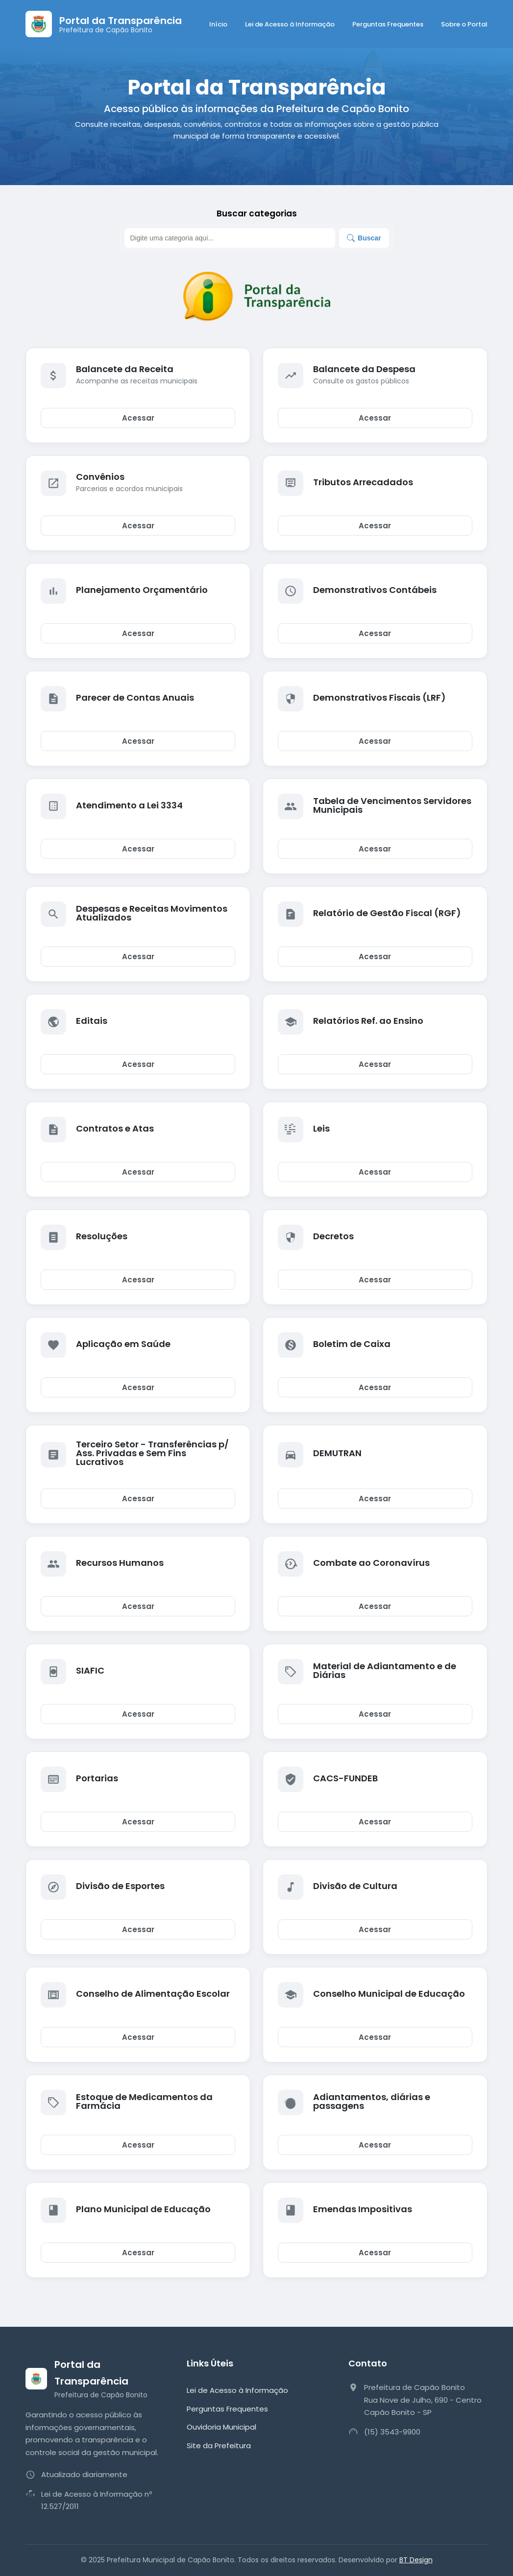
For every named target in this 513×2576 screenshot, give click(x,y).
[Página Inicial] (103, 24)
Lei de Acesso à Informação (290, 24)
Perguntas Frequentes (387, 24)
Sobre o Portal (464, 24)
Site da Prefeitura (219, 2445)
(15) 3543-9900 (392, 2432)
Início (218, 24)
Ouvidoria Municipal (221, 2427)
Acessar (138, 418)
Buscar (364, 238)
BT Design (416, 2560)
